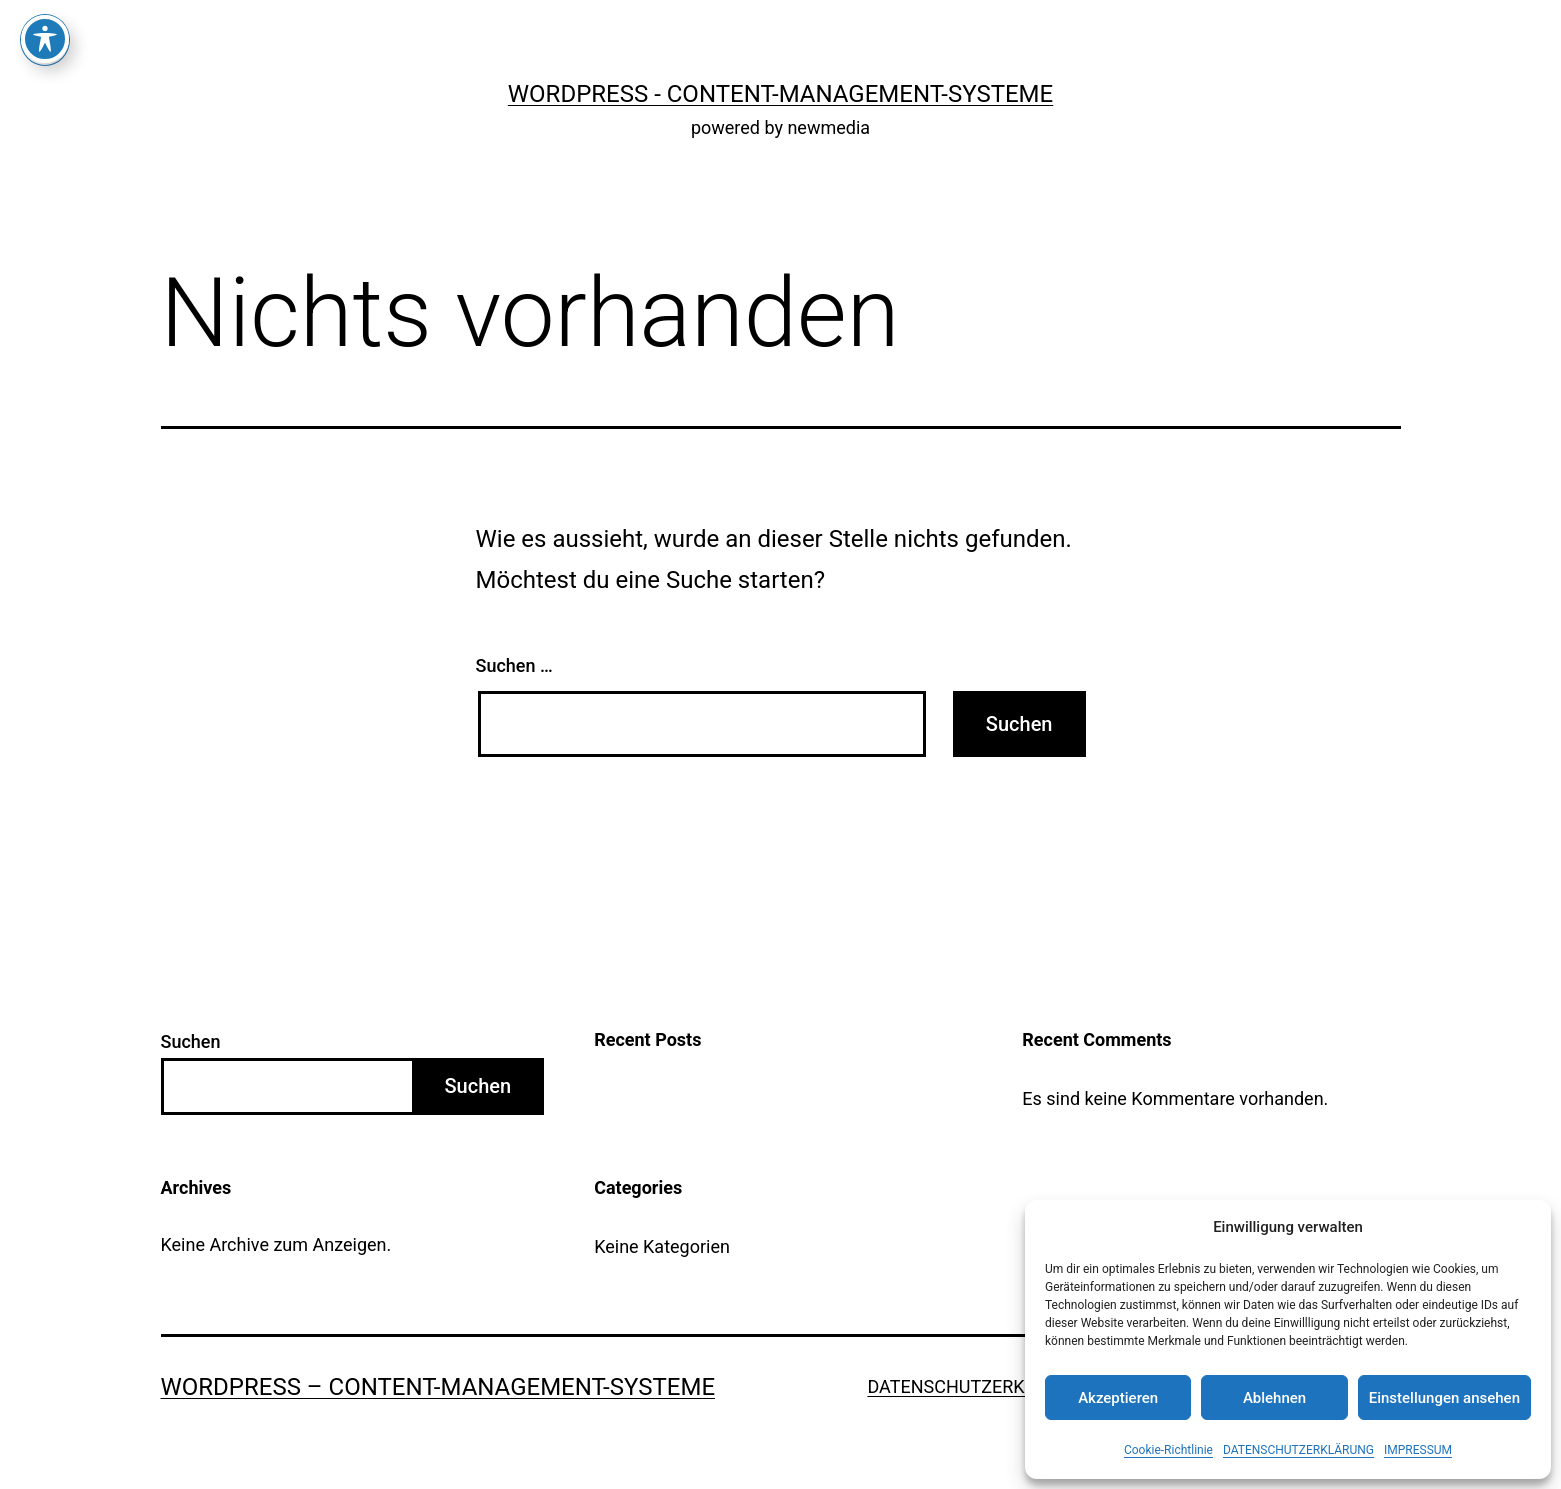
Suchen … (514, 665)
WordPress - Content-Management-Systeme (780, 94)
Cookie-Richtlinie (1168, 1450)
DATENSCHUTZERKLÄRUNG (1298, 1450)
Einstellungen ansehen (1444, 1398)
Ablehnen (1274, 1398)
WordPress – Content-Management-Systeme (438, 1387)
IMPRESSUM (1418, 1450)
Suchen (191, 1041)
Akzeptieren (1118, 1398)
